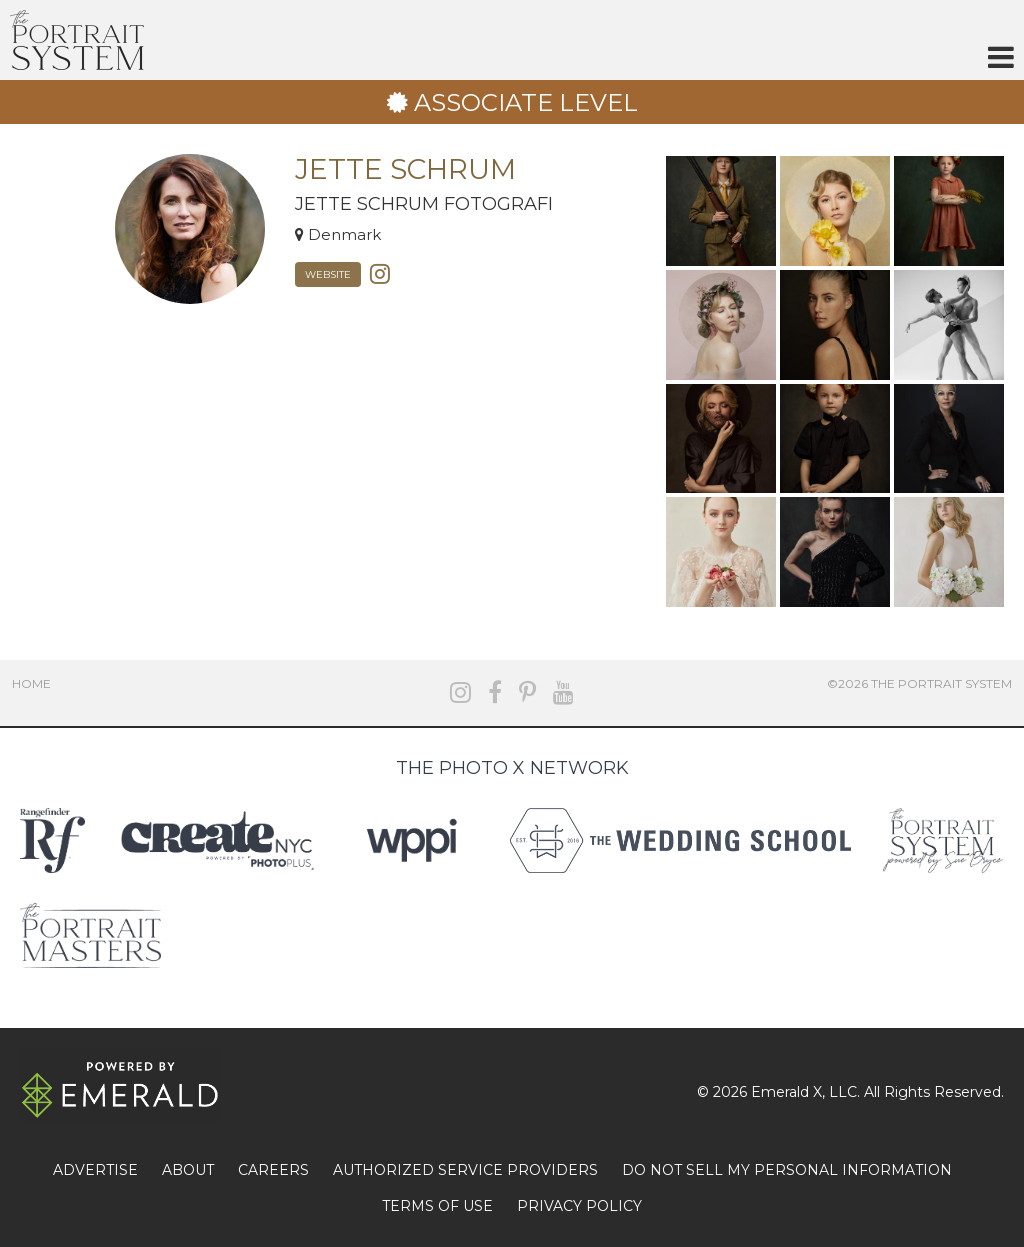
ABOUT (188, 1170)
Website (328, 274)
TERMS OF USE (437, 1206)
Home (31, 683)
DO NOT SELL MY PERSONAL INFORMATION (787, 1170)
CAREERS (273, 1170)
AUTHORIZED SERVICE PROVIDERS (465, 1170)
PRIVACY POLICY (579, 1206)
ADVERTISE (95, 1170)
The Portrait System (77, 40)
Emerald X (786, 1092)
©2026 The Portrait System (919, 683)
